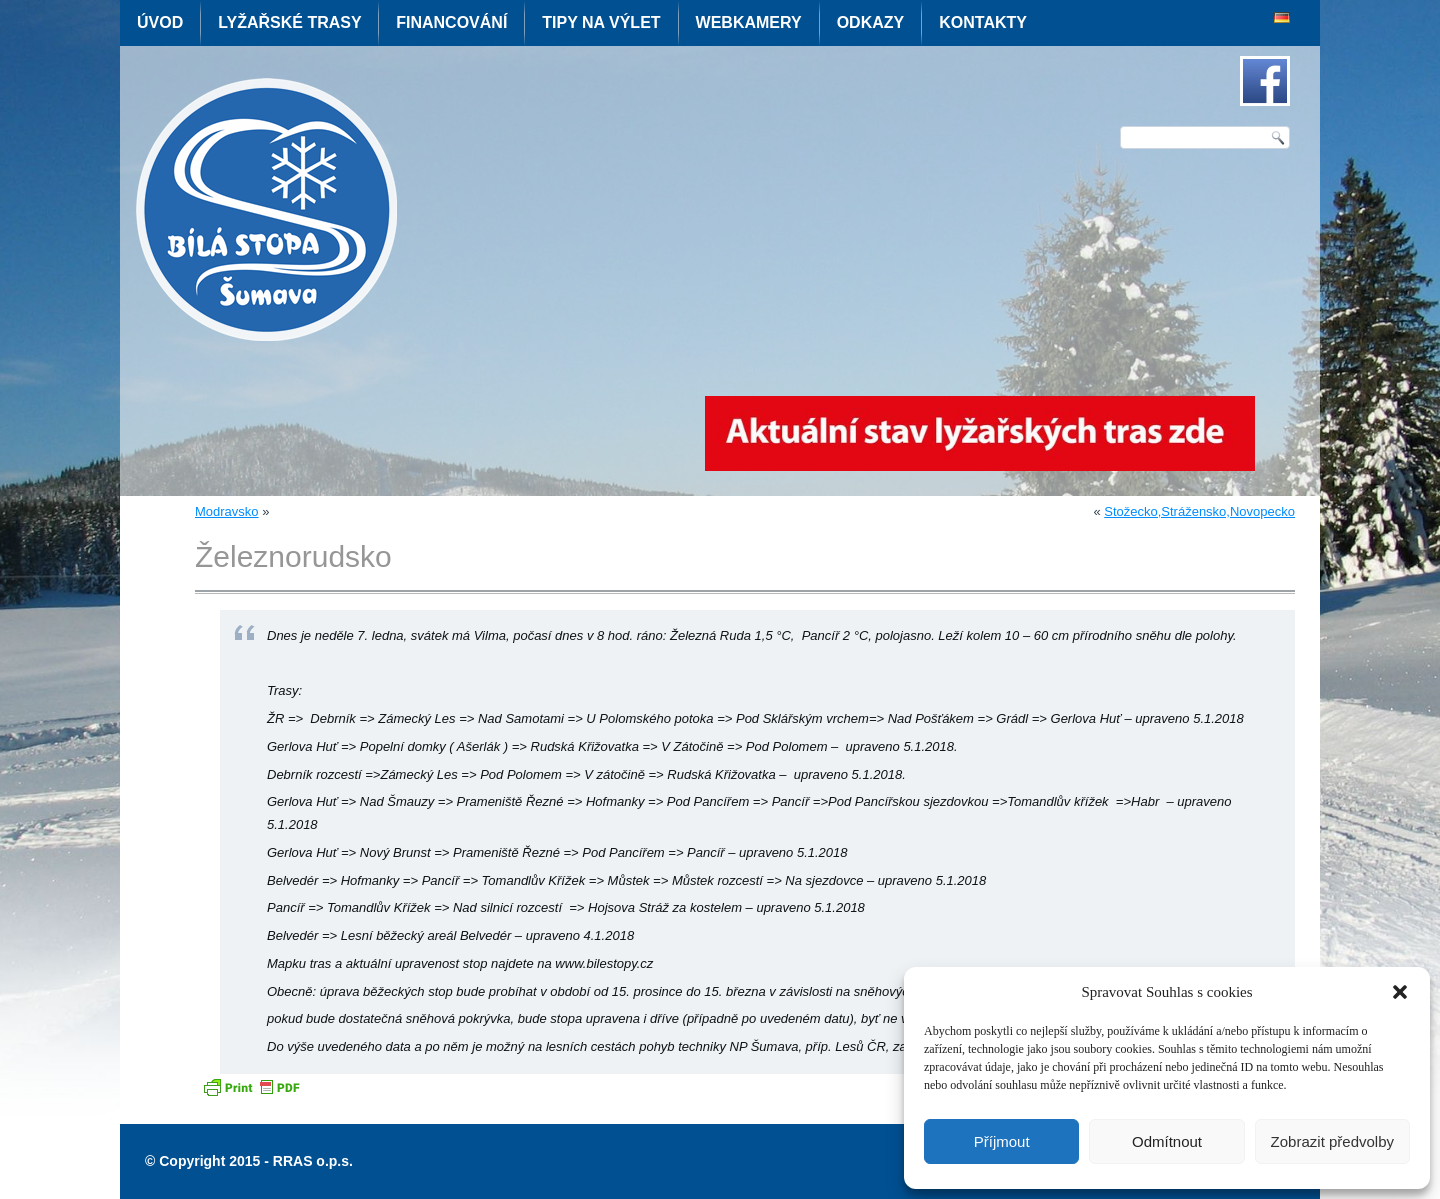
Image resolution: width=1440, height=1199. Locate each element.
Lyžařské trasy (289, 22)
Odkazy (871, 22)
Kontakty (983, 22)
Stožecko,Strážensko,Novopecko (1199, 511)
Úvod (160, 22)
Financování (451, 22)
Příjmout (1002, 1141)
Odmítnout (1167, 1141)
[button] (1400, 992)
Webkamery (749, 22)
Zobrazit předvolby (1332, 1141)
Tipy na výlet (601, 22)
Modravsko (227, 511)
